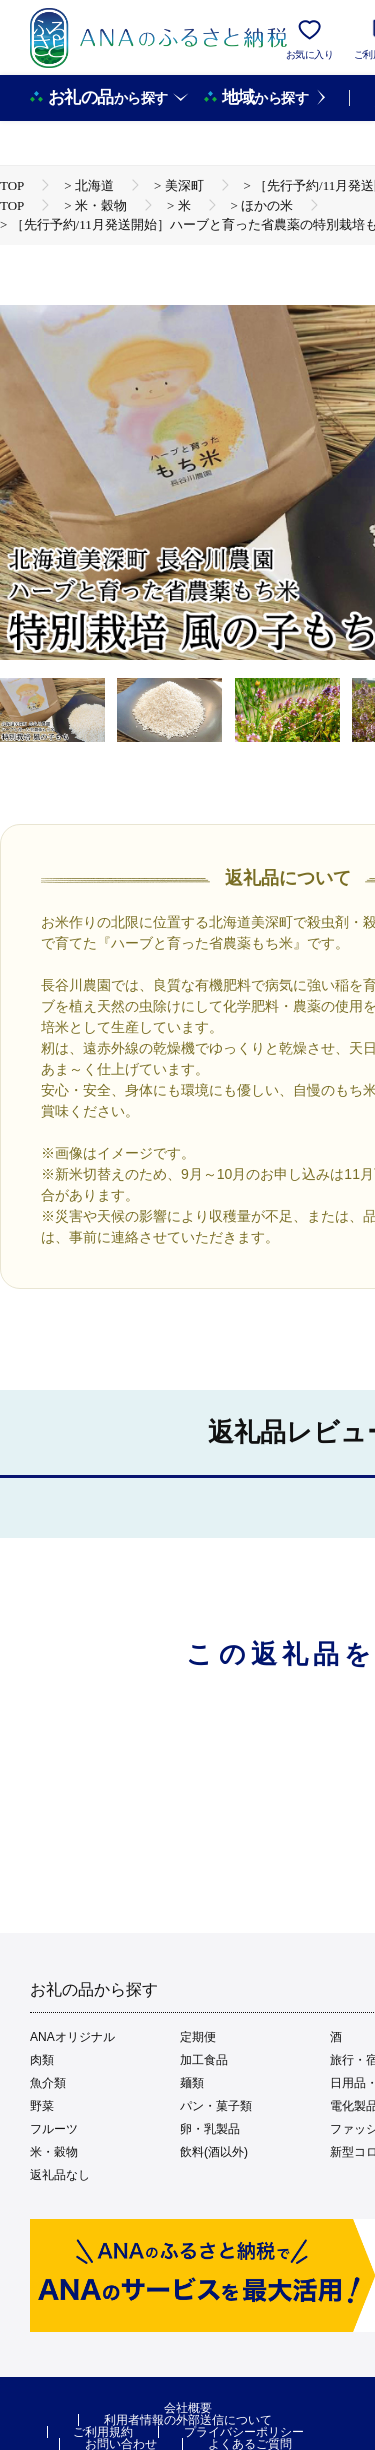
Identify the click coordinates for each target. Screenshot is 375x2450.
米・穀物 (54, 2152)
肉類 (42, 2060)
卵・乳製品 (210, 2129)
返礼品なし (60, 2175)
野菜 (42, 2106)
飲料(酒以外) (214, 2152)
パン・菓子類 (216, 2106)
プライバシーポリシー (244, 2432)
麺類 (192, 2083)
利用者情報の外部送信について (188, 2420)
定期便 (198, 2037)
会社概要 (188, 2408)
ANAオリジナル (72, 2037)
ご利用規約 (103, 2432)
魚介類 (48, 2083)
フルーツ (54, 2129)
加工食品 (204, 2060)
